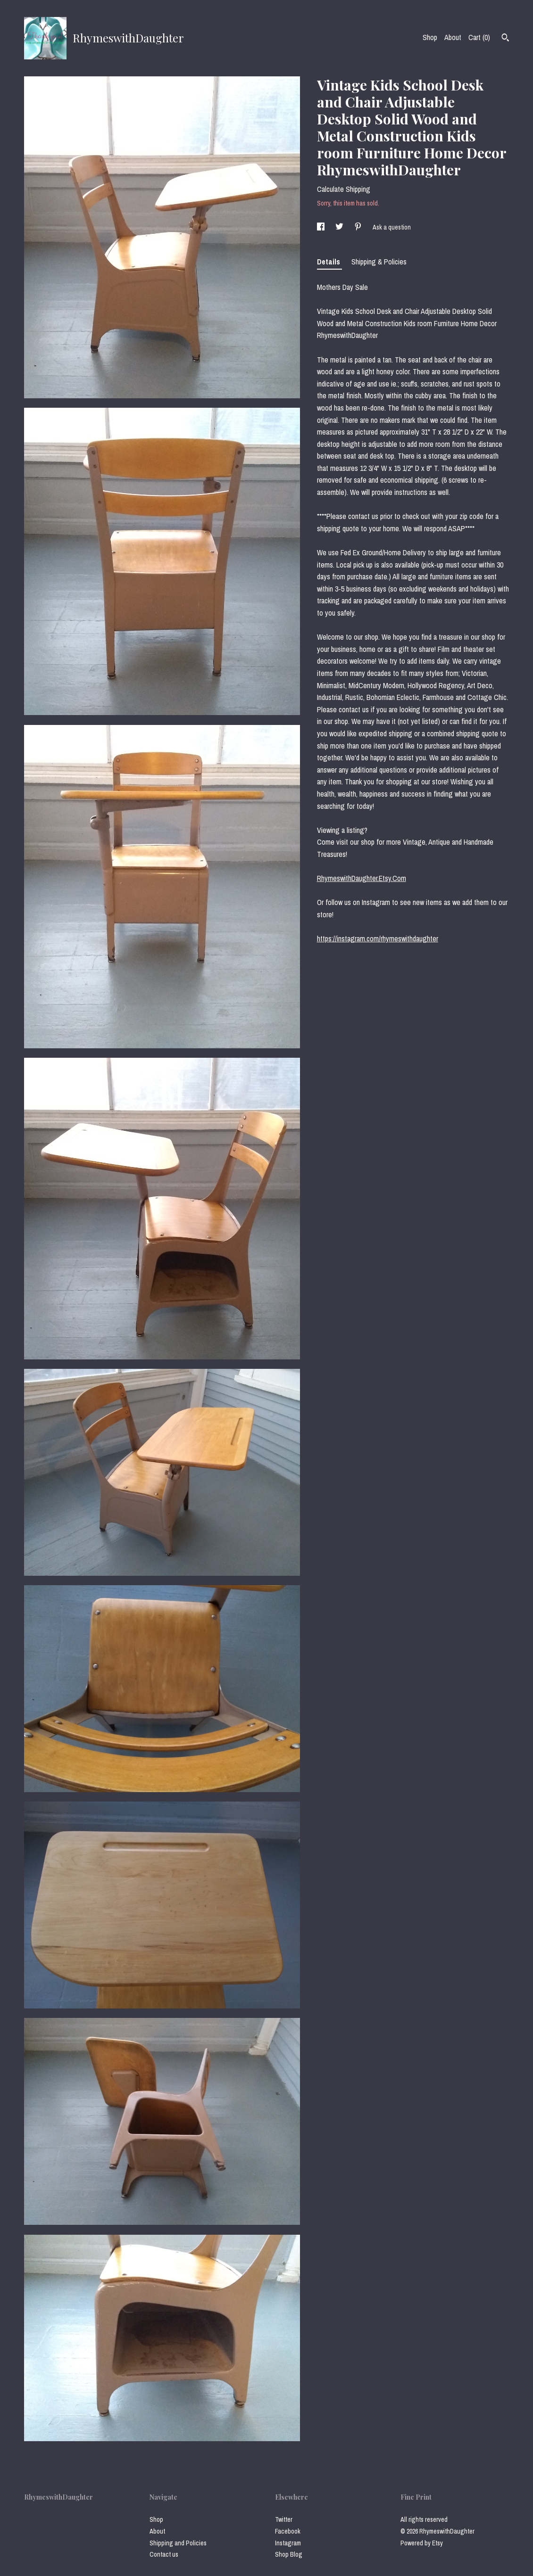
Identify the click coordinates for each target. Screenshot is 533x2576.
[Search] (505, 38)
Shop (430, 37)
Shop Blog (288, 2554)
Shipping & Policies (379, 261)
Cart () (479, 37)
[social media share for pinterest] (358, 227)
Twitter (283, 2519)
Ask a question (392, 227)
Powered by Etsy (421, 2543)
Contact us (164, 2554)
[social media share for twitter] (340, 227)
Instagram (288, 2543)
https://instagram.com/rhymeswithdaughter (377, 938)
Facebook (287, 2531)
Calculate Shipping (343, 189)
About (452, 37)
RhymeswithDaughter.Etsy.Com (361, 878)
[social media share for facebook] (321, 227)
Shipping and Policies (178, 2543)
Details (329, 261)
